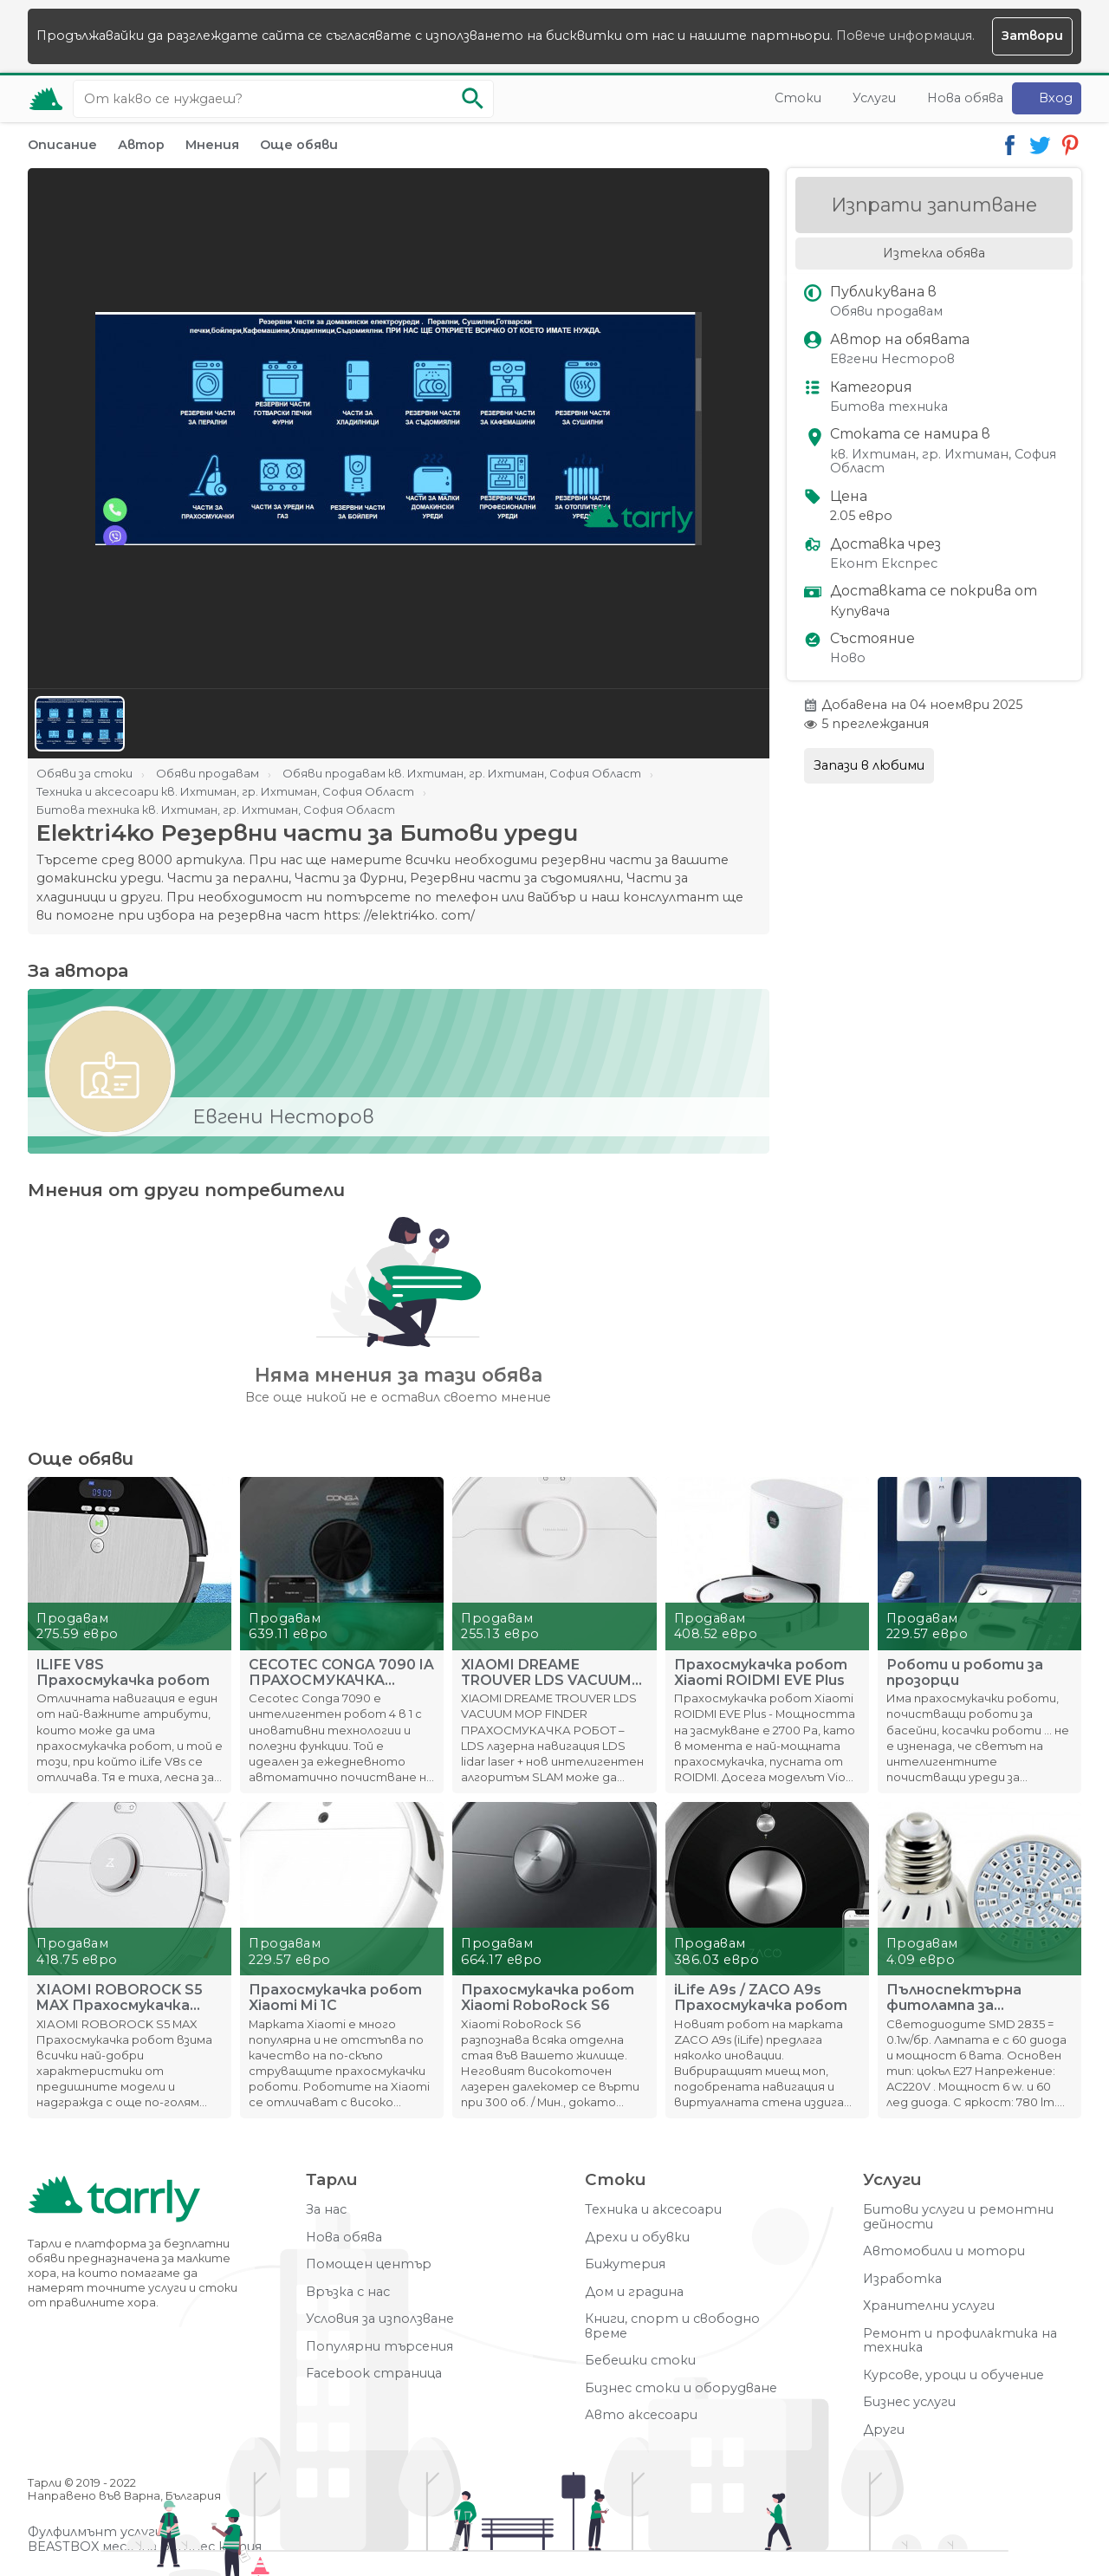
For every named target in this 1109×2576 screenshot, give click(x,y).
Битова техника (889, 407)
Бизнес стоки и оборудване (681, 2388)
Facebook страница (374, 2373)
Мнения (212, 145)
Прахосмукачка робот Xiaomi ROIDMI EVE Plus (760, 1672)
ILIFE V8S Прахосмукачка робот (123, 1672)
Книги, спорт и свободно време (672, 2326)
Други (884, 2430)
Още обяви (299, 145)
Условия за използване (380, 2319)
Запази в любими (869, 765)
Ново (848, 658)
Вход (1056, 98)
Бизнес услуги (909, 2402)
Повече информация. (905, 35)
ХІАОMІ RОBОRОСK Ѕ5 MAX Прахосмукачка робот (119, 1997)
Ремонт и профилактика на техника (960, 2340)
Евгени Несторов (892, 359)
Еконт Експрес (883, 563)
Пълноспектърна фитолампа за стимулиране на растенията (953, 1997)
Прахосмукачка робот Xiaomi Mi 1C (335, 1997)
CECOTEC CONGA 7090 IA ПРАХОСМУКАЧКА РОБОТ (341, 1672)
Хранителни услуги (929, 2306)
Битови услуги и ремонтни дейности (958, 2216)
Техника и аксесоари (653, 2209)
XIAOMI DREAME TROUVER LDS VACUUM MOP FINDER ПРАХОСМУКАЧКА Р (546, 1672)
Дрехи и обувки (637, 2237)
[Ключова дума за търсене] (283, 99)
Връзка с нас (348, 2292)
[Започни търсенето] (472, 99)
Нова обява (965, 98)
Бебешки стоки (640, 2360)
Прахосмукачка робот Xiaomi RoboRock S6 (547, 1997)
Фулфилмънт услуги (95, 2532)
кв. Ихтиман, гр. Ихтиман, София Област (943, 461)
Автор (141, 145)
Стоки (798, 98)
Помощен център (368, 2264)
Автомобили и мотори (944, 2251)
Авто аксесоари (641, 2415)
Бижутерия (625, 2264)
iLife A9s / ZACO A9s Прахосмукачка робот (760, 1997)
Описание (62, 145)
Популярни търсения (379, 2346)
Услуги (874, 98)
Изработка (902, 2279)
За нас (326, 2209)
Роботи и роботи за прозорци (964, 1672)
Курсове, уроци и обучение (953, 2375)
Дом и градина (634, 2292)
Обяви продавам (886, 311)
